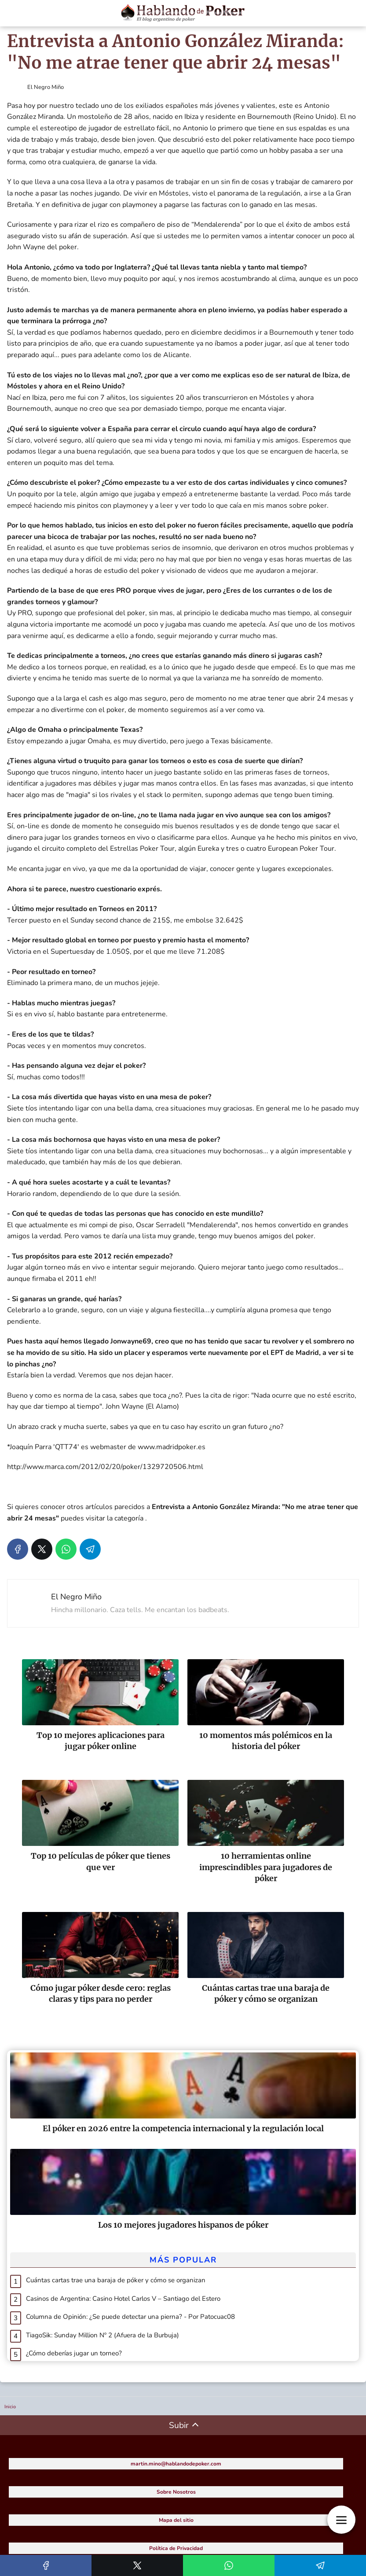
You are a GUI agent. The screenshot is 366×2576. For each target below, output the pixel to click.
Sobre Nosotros (176, 2491)
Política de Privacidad (176, 2548)
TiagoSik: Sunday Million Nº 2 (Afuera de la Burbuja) (102, 2335)
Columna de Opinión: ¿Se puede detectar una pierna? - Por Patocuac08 (130, 2316)
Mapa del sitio (176, 2520)
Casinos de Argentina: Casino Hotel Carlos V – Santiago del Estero (123, 2298)
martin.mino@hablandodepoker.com (176, 2463)
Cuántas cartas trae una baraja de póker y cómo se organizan (115, 2280)
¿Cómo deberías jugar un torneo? (74, 2353)
